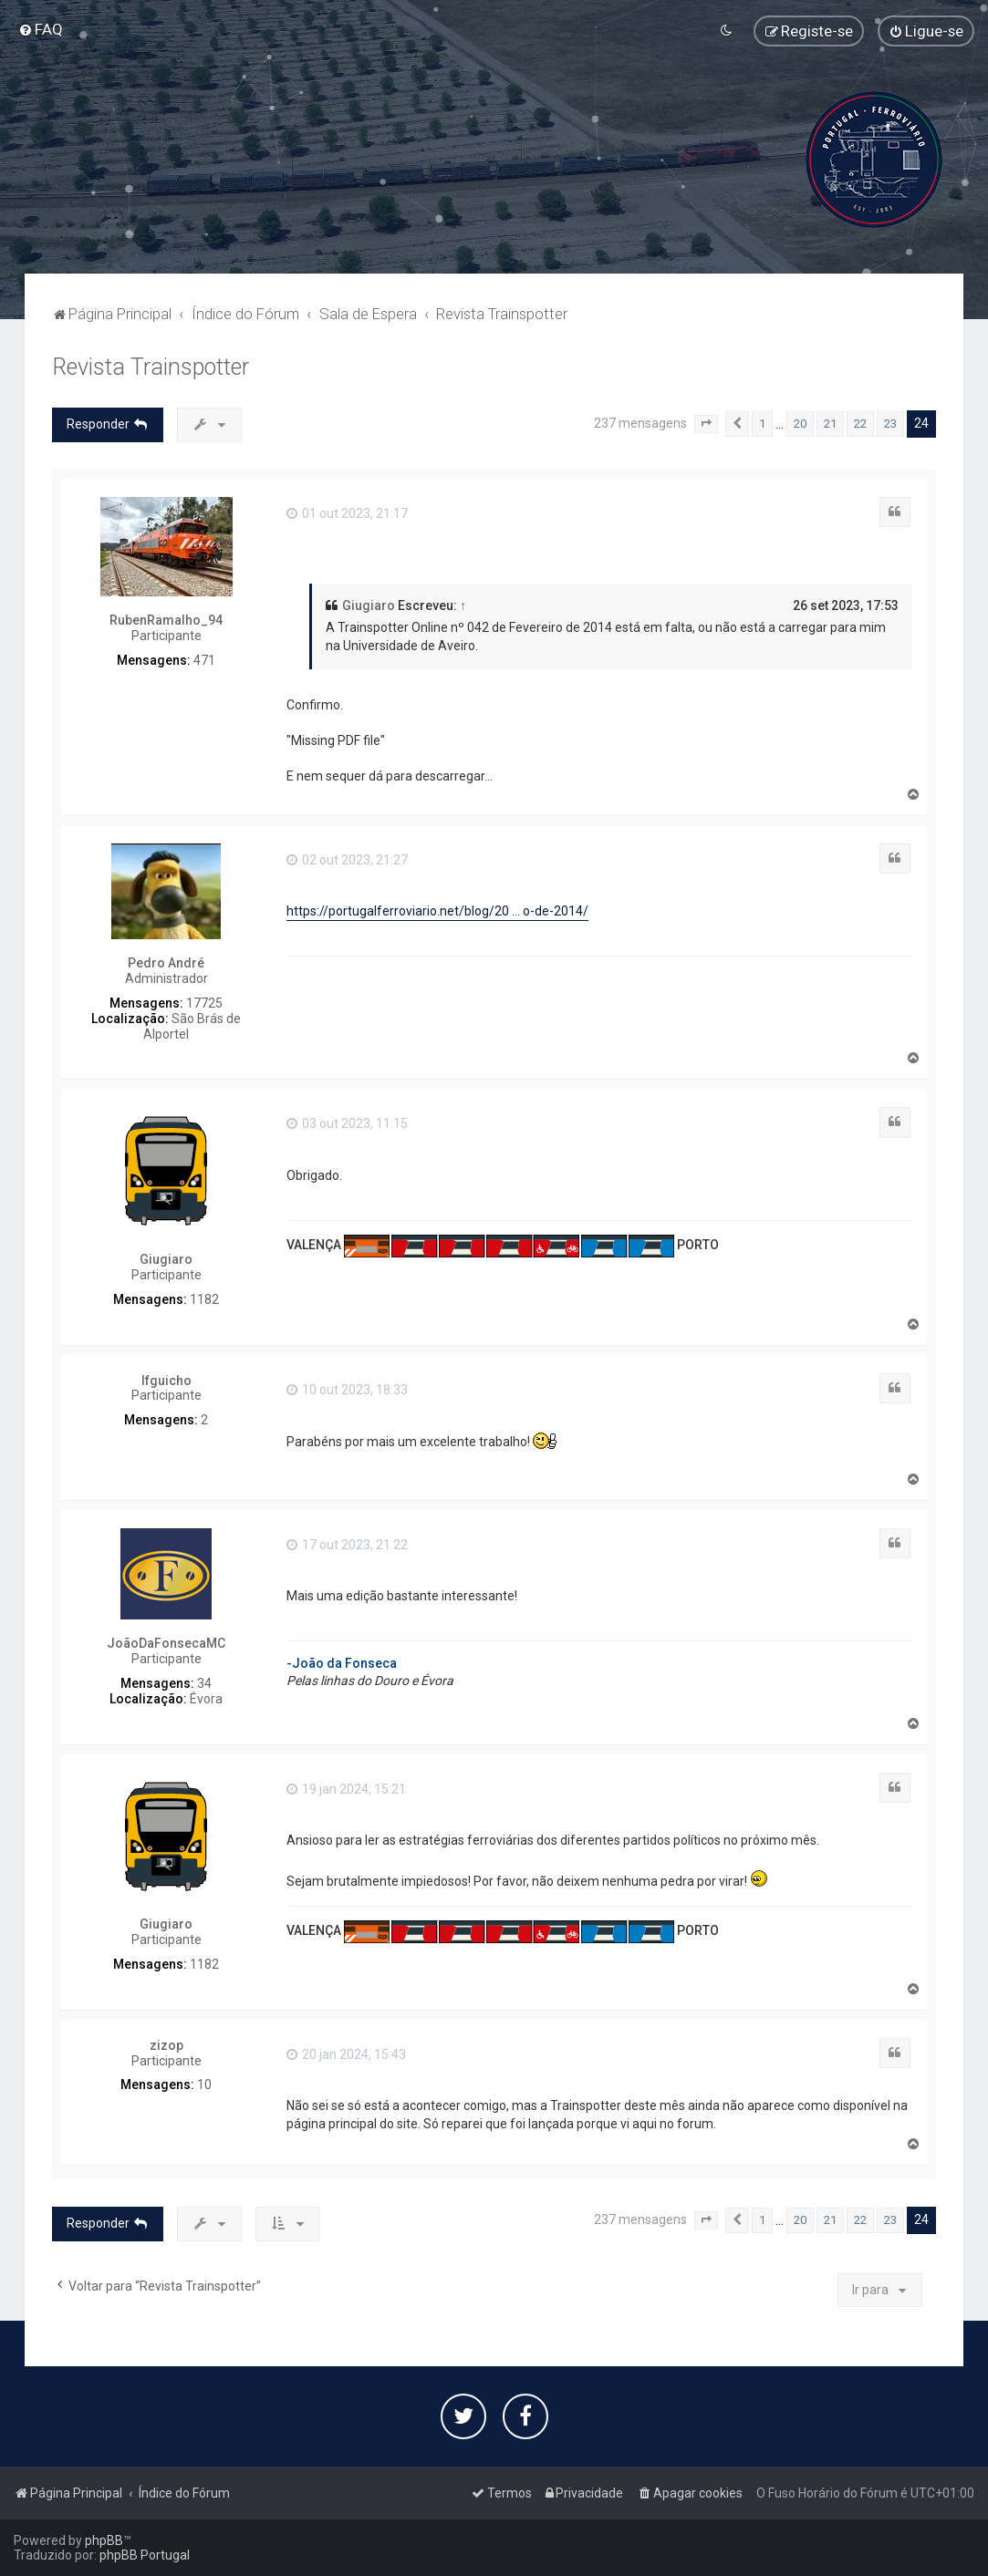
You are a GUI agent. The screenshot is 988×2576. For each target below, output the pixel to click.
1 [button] (762, 423)
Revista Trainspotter (150, 367)
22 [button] (860, 423)
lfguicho (166, 1380)
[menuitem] (41, 29)
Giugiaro (368, 605)
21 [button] (830, 423)
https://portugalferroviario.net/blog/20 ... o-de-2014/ (437, 911)
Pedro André (166, 963)
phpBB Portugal (144, 2555)
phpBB (104, 2540)
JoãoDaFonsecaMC (166, 1643)
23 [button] (890, 423)
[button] (706, 424)
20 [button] (800, 423)
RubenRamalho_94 (166, 620)
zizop (166, 2045)
